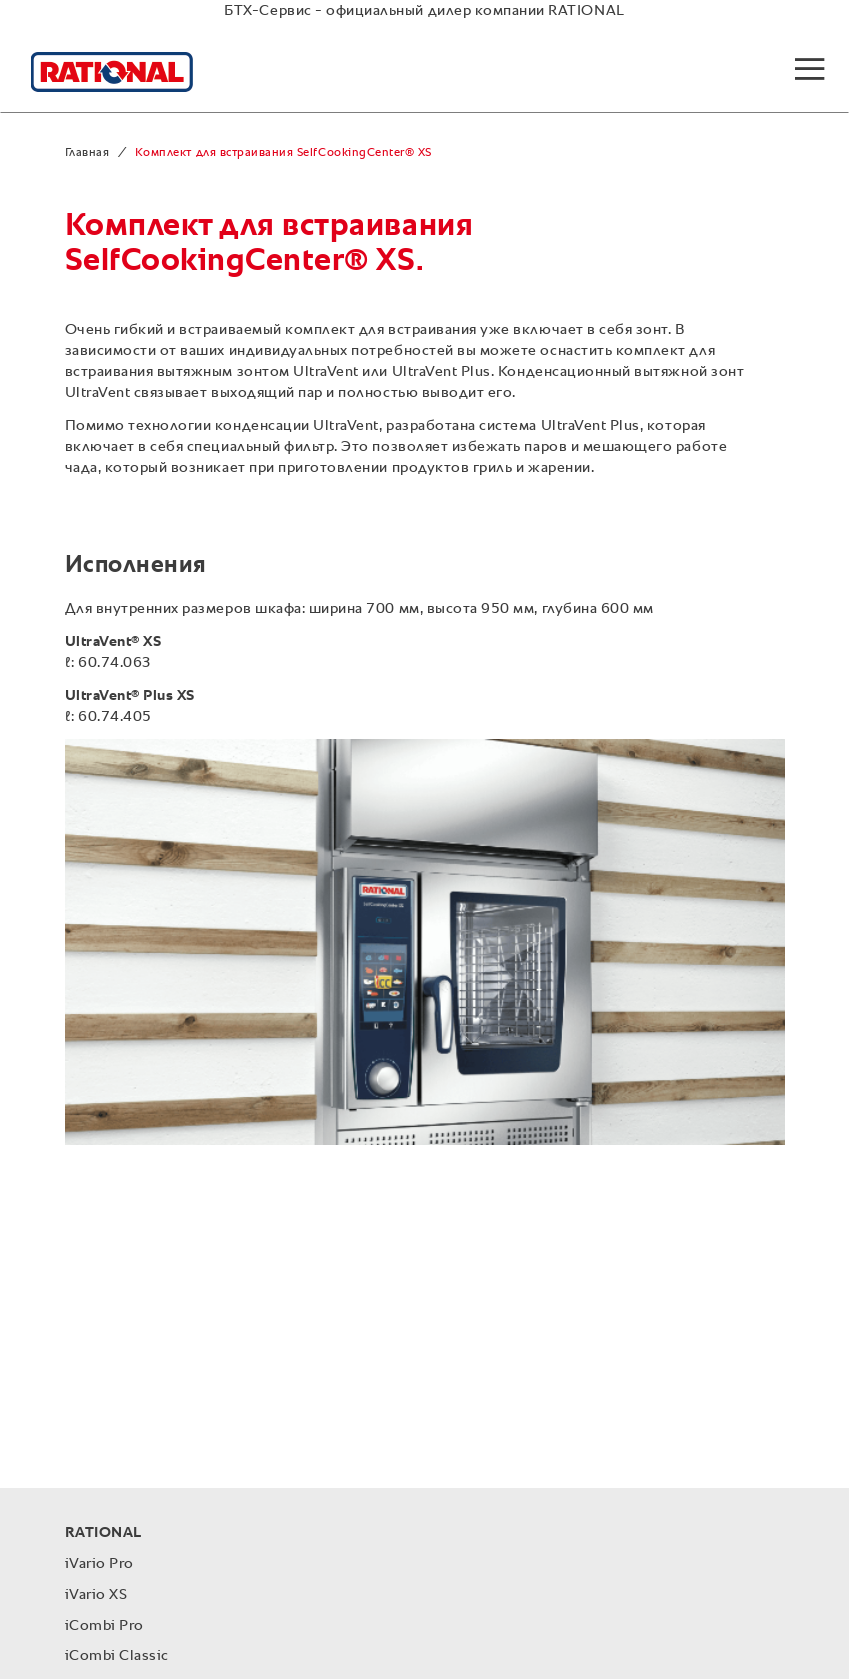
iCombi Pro (104, 1625)
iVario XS (96, 1594)
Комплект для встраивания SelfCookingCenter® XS (283, 153)
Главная (87, 153)
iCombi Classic (117, 1655)
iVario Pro (99, 1563)
